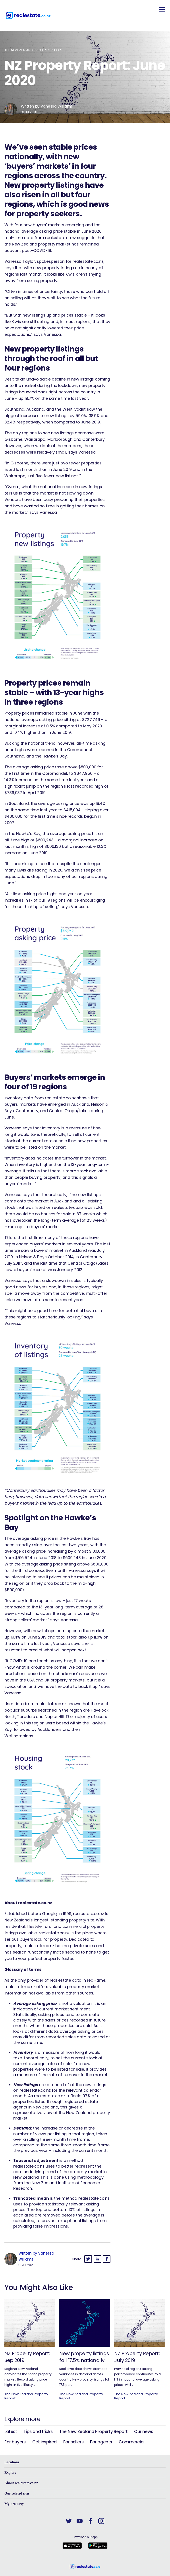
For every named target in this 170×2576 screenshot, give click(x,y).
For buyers (15, 2442)
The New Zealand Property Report (93, 2432)
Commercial (132, 2442)
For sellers (73, 2442)
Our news (143, 2432)
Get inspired (44, 2442)
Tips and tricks (37, 2432)
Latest (10, 2432)
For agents (101, 2442)
